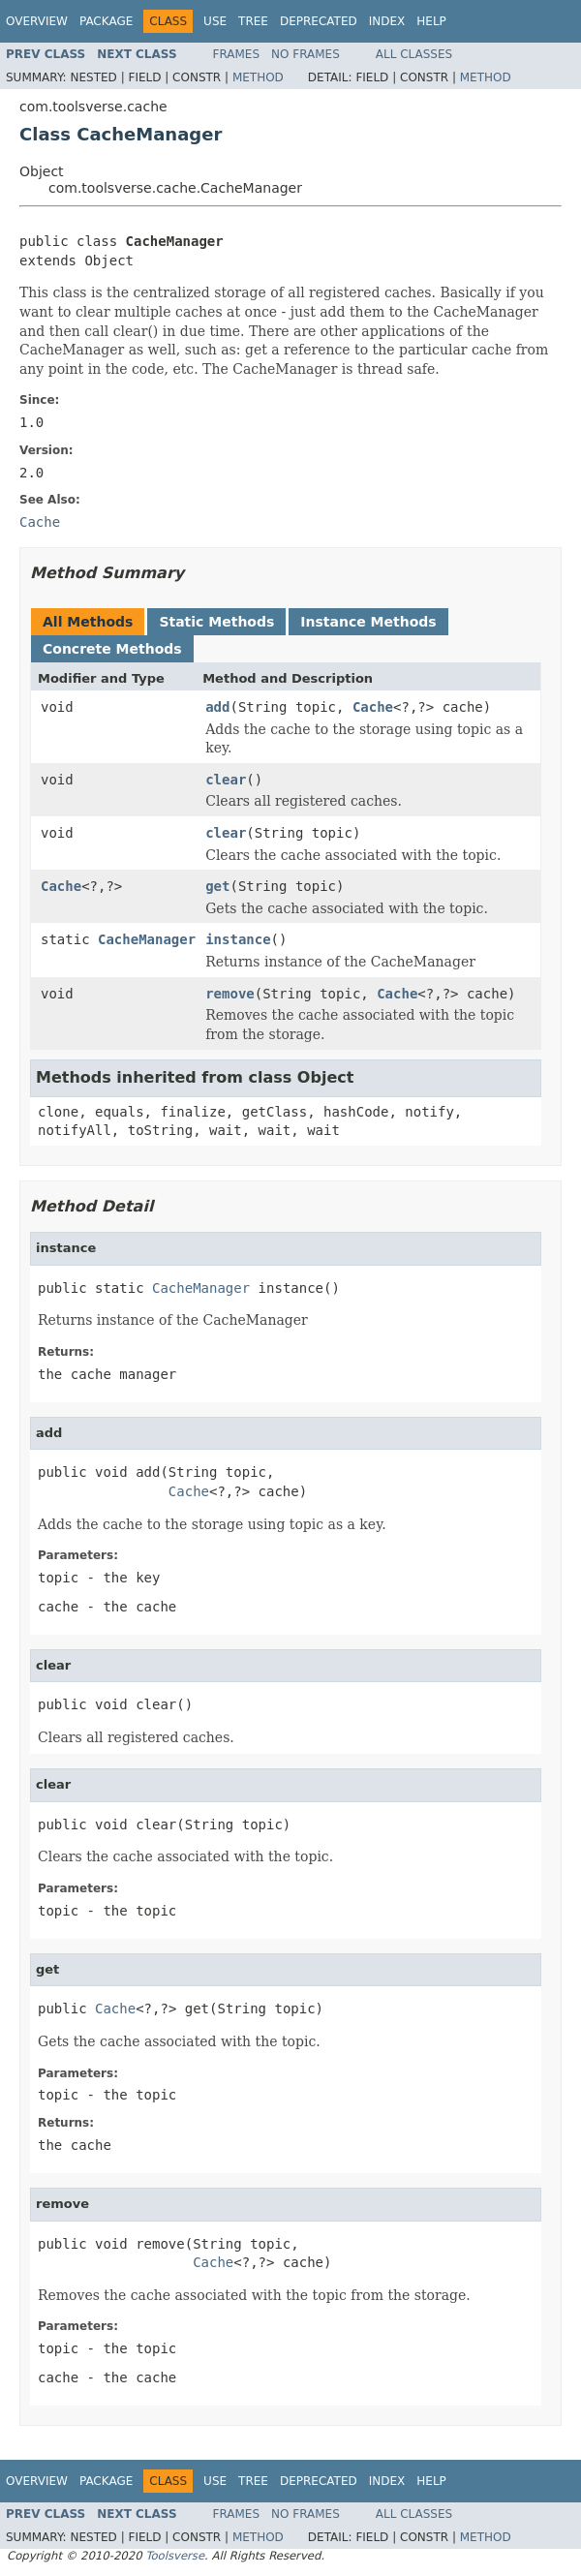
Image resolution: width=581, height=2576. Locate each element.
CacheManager (147, 939)
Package (106, 21)
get (217, 886)
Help (431, 21)
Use (215, 21)
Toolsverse (174, 2555)
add (217, 707)
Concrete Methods (112, 649)
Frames (236, 54)
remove (230, 993)
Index (387, 21)
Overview (37, 21)
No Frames (305, 54)
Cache (372, 707)
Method (258, 77)
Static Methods (216, 621)
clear (225, 779)
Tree (253, 21)
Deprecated (318, 21)
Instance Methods (368, 621)
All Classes (414, 54)
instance (237, 939)
